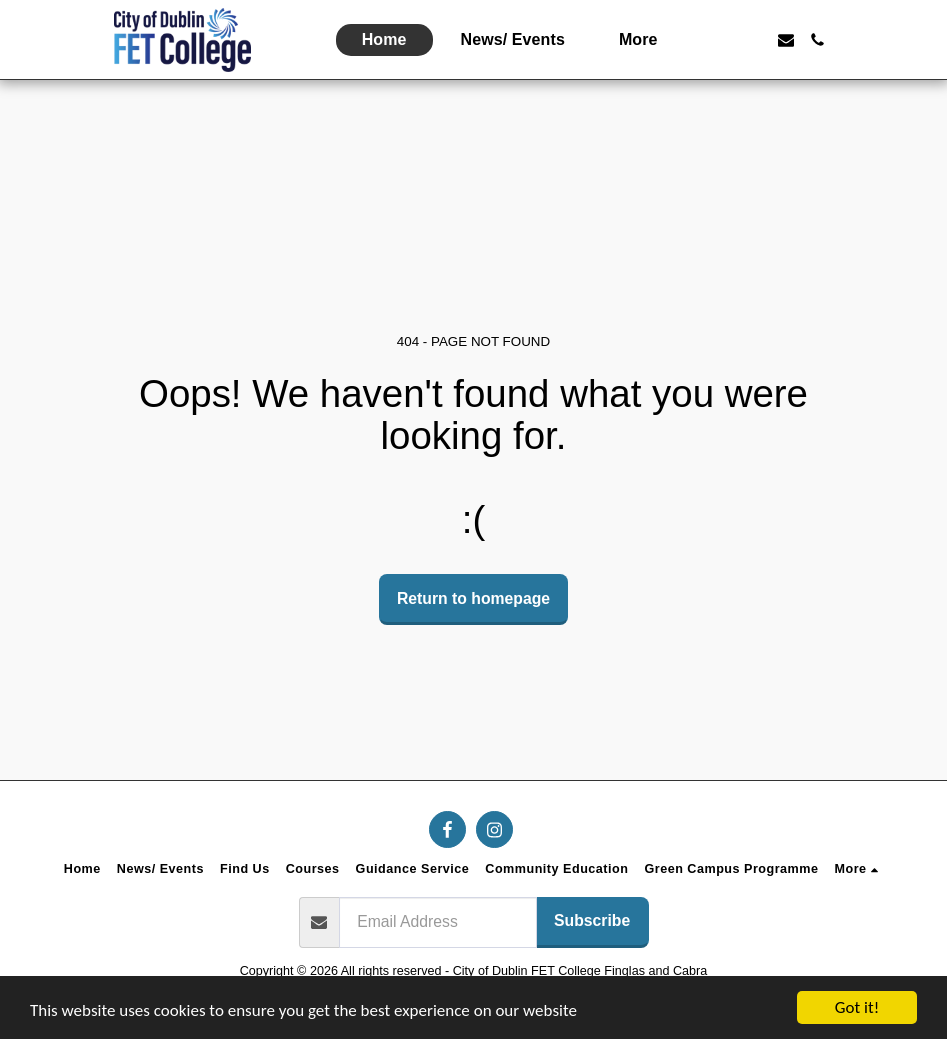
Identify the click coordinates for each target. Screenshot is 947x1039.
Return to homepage (473, 598)
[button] (722, 40)
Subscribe (592, 920)
